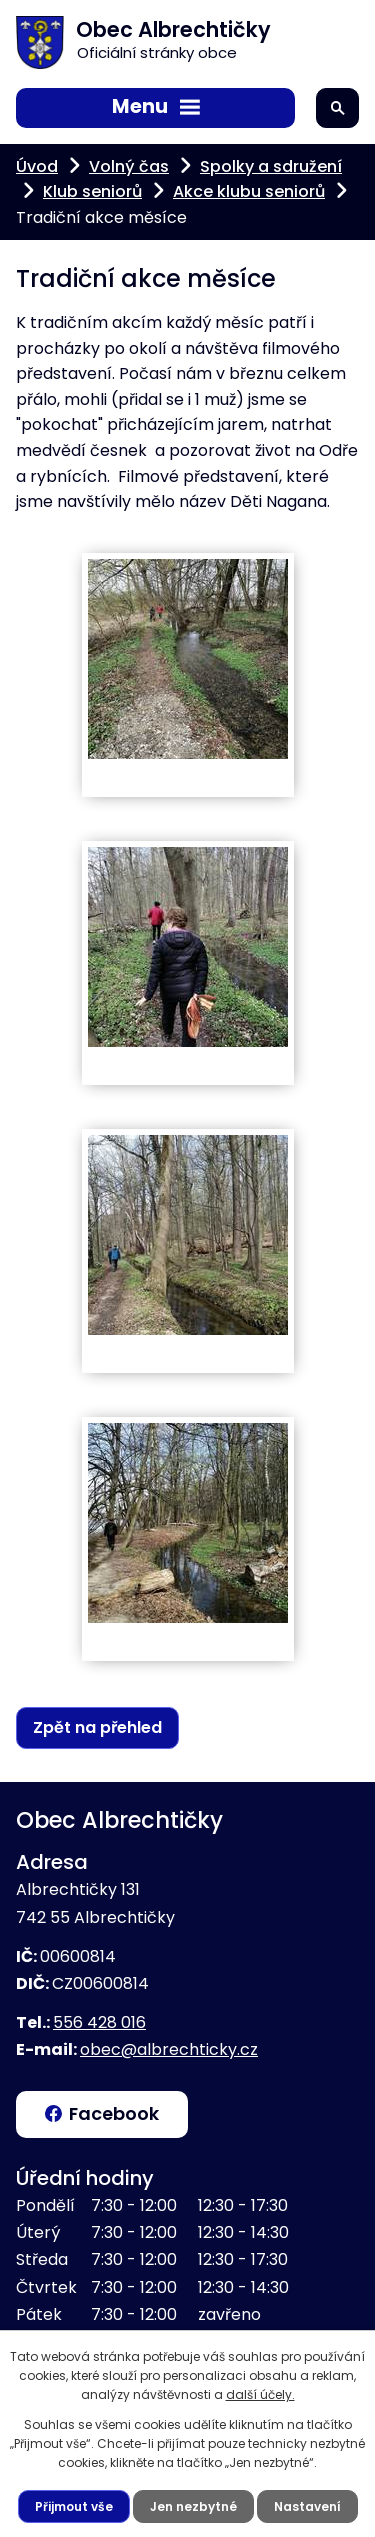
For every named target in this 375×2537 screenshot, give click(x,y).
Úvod (37, 166)
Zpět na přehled (97, 1727)
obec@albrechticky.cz (169, 2049)
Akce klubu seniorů (249, 191)
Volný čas (129, 166)
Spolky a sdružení (271, 166)
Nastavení (307, 2506)
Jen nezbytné (193, 2506)
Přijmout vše (74, 2506)
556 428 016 (99, 2022)
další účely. (260, 2394)
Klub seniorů (92, 191)
